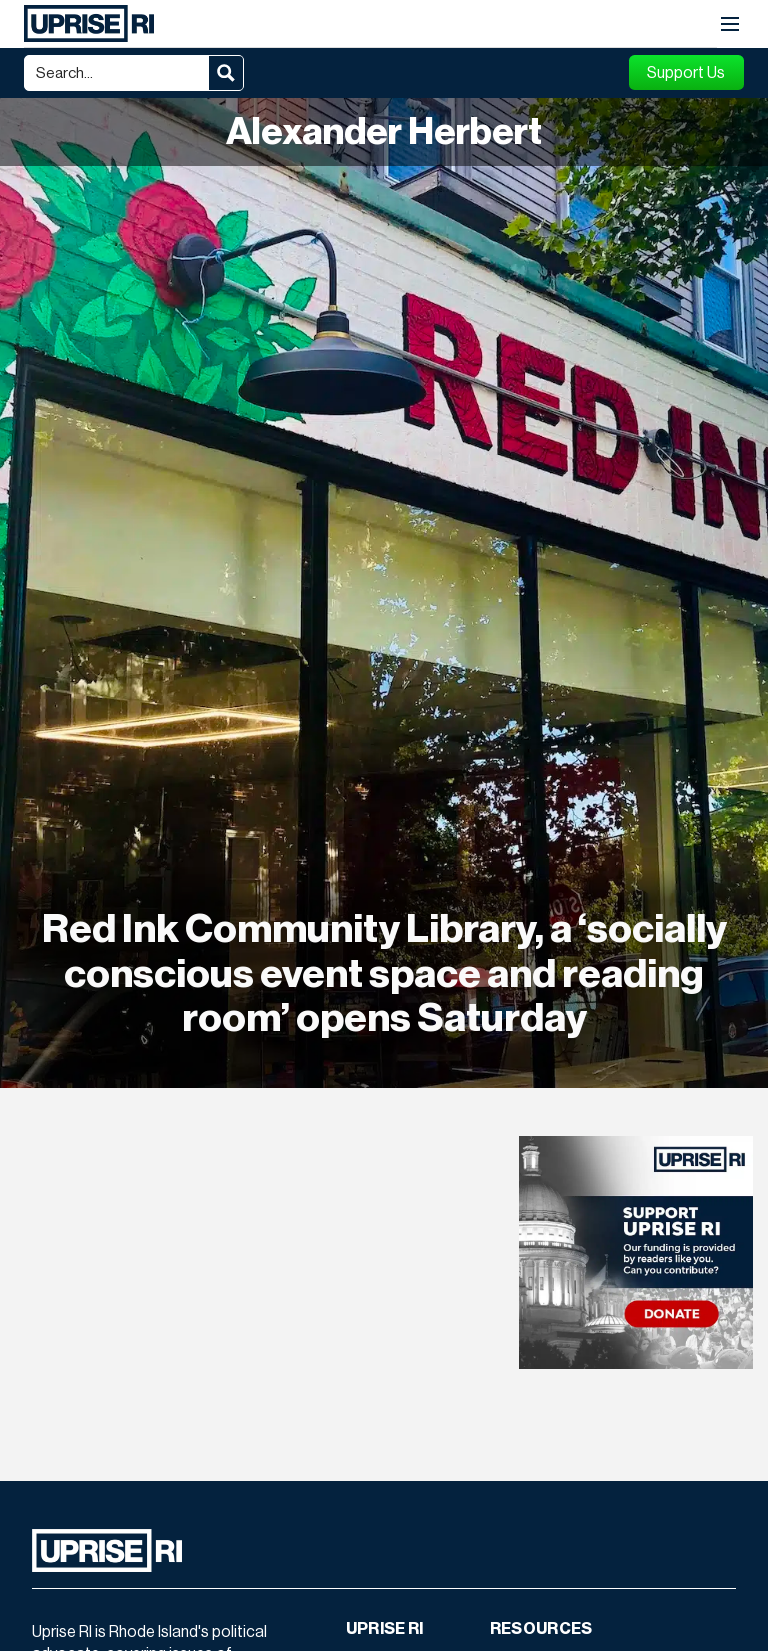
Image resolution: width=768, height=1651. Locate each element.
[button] (730, 24)
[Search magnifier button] (226, 73)
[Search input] (118, 73)
